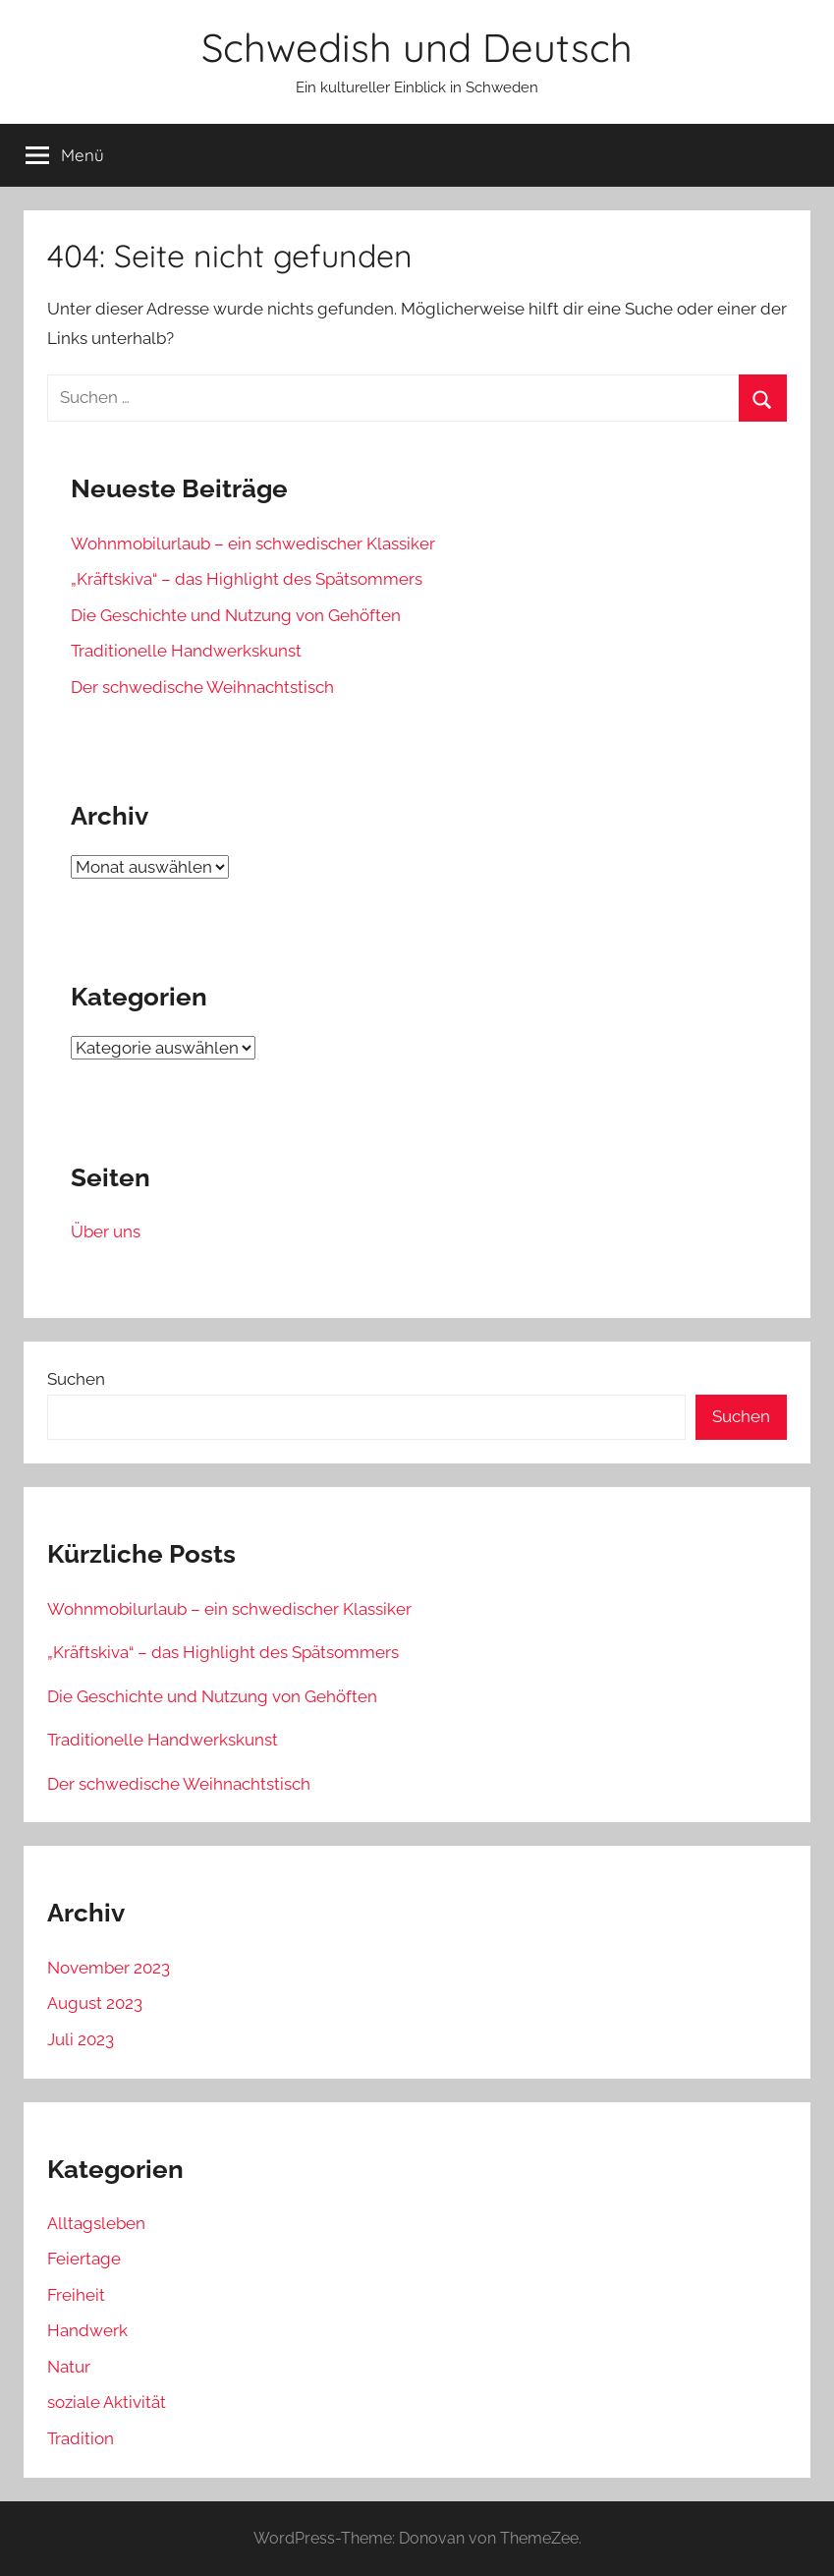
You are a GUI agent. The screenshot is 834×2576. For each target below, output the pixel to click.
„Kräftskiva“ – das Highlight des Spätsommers (246, 579)
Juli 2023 (80, 2039)
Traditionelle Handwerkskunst (186, 650)
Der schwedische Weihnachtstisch (202, 687)
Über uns (105, 1231)
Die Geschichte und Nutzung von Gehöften (236, 615)
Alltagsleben (96, 2223)
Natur (68, 2366)
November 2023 (108, 1967)
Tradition (80, 2438)
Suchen (76, 1379)
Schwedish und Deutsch (417, 47)
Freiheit (76, 2295)
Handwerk (87, 2330)
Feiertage (84, 2258)
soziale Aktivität (106, 2402)
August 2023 (94, 2003)
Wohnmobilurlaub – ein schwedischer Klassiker (253, 543)
